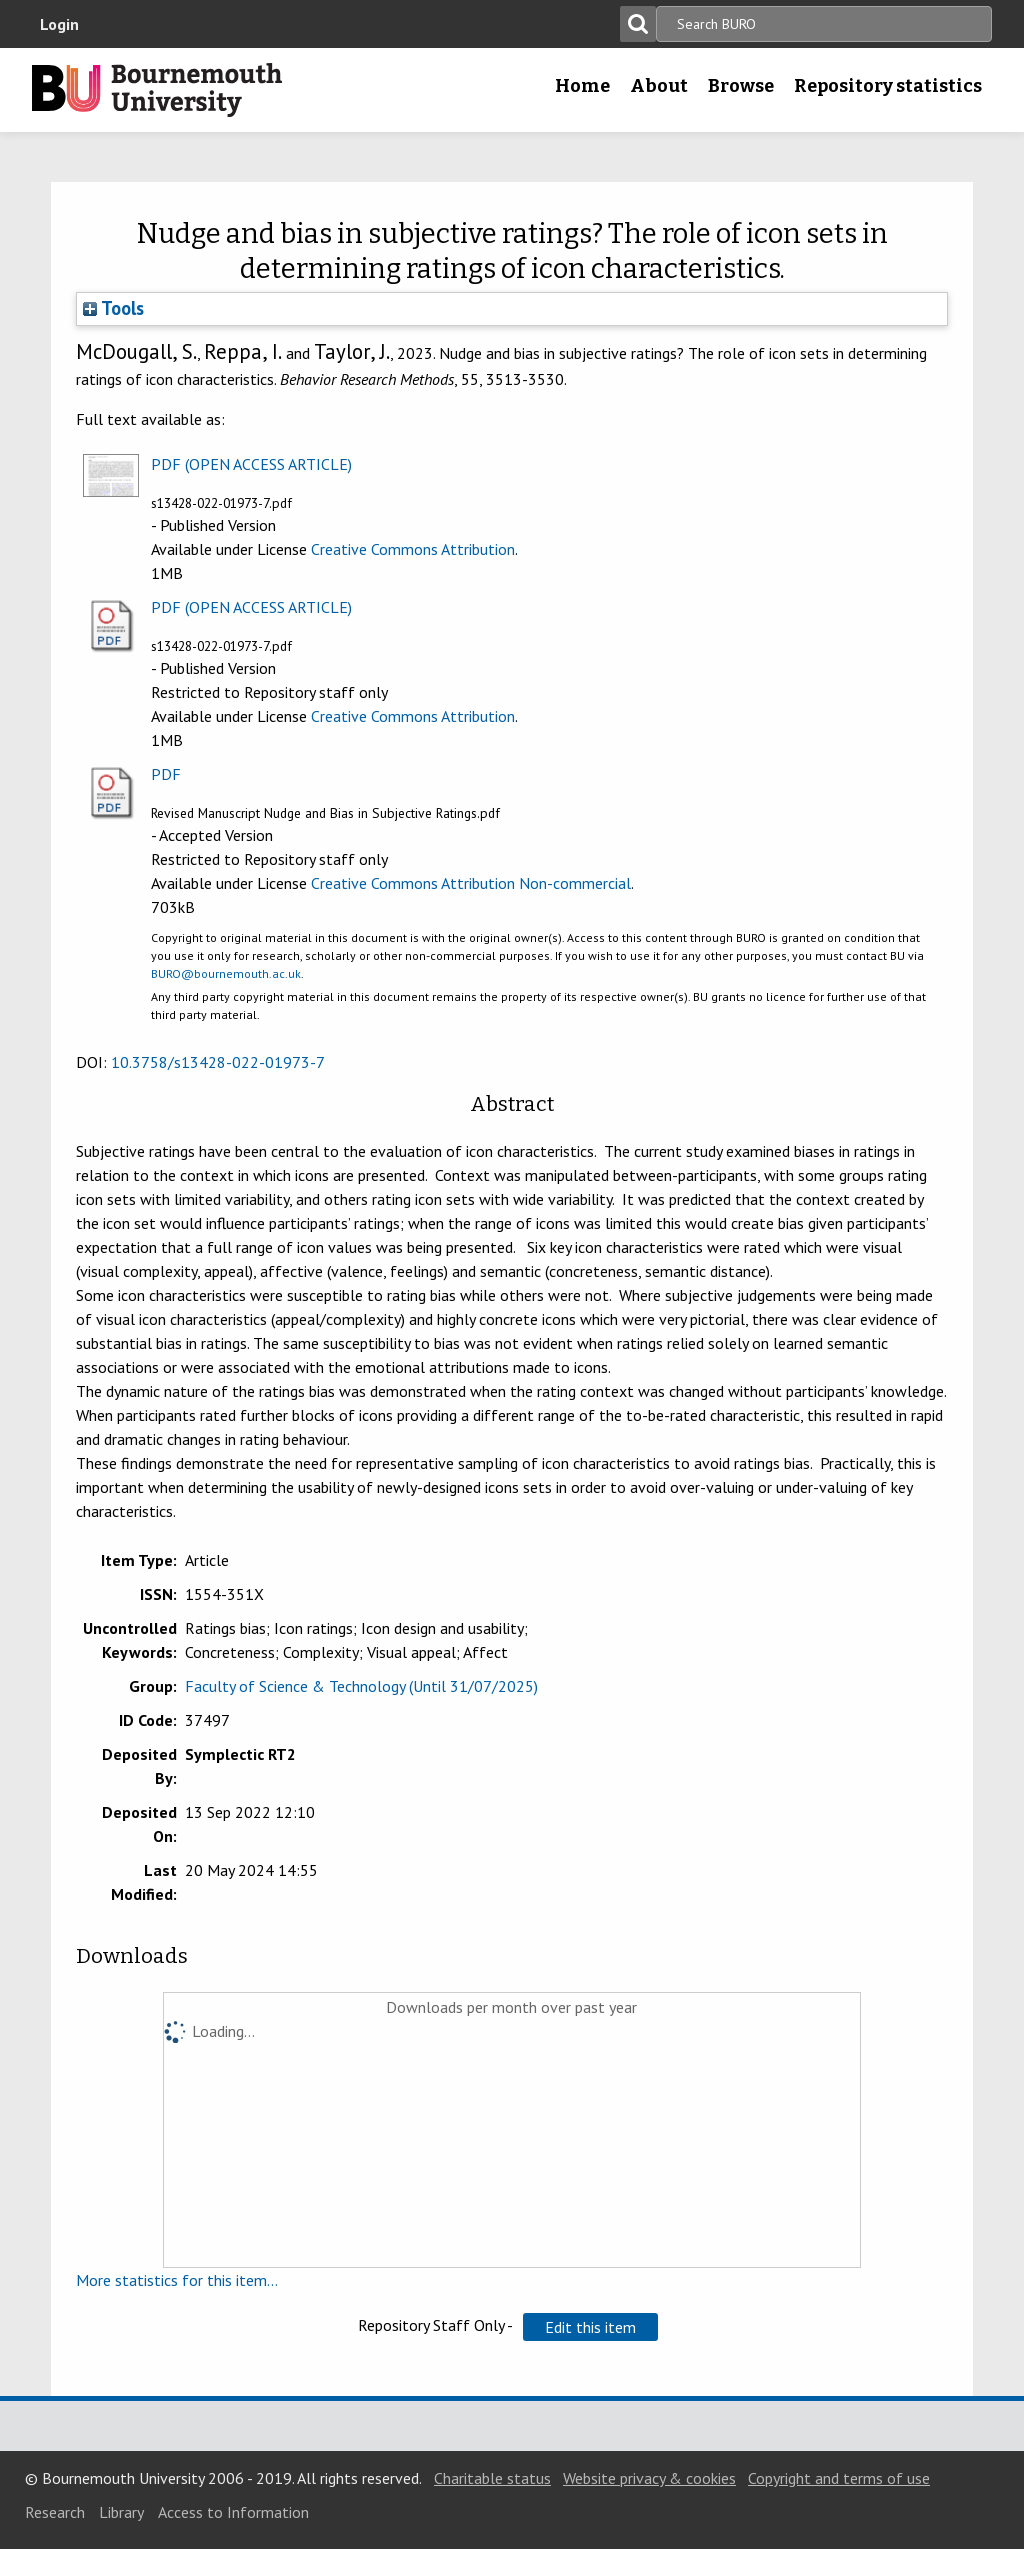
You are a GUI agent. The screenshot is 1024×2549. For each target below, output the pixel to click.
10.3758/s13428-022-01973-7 (218, 1062)
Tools (113, 308)
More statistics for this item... (177, 2280)
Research (55, 2512)
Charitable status (492, 2478)
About (659, 86)
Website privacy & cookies (649, 2478)
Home (582, 86)
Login (59, 24)
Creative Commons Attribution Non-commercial (471, 883)
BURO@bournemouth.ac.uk (226, 973)
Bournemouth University (157, 90)
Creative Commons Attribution (413, 549)
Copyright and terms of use (839, 2478)
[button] (590, 2327)
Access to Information (233, 2512)
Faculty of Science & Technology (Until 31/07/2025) (361, 1686)
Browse (741, 86)
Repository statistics (888, 86)
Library (121, 2512)
